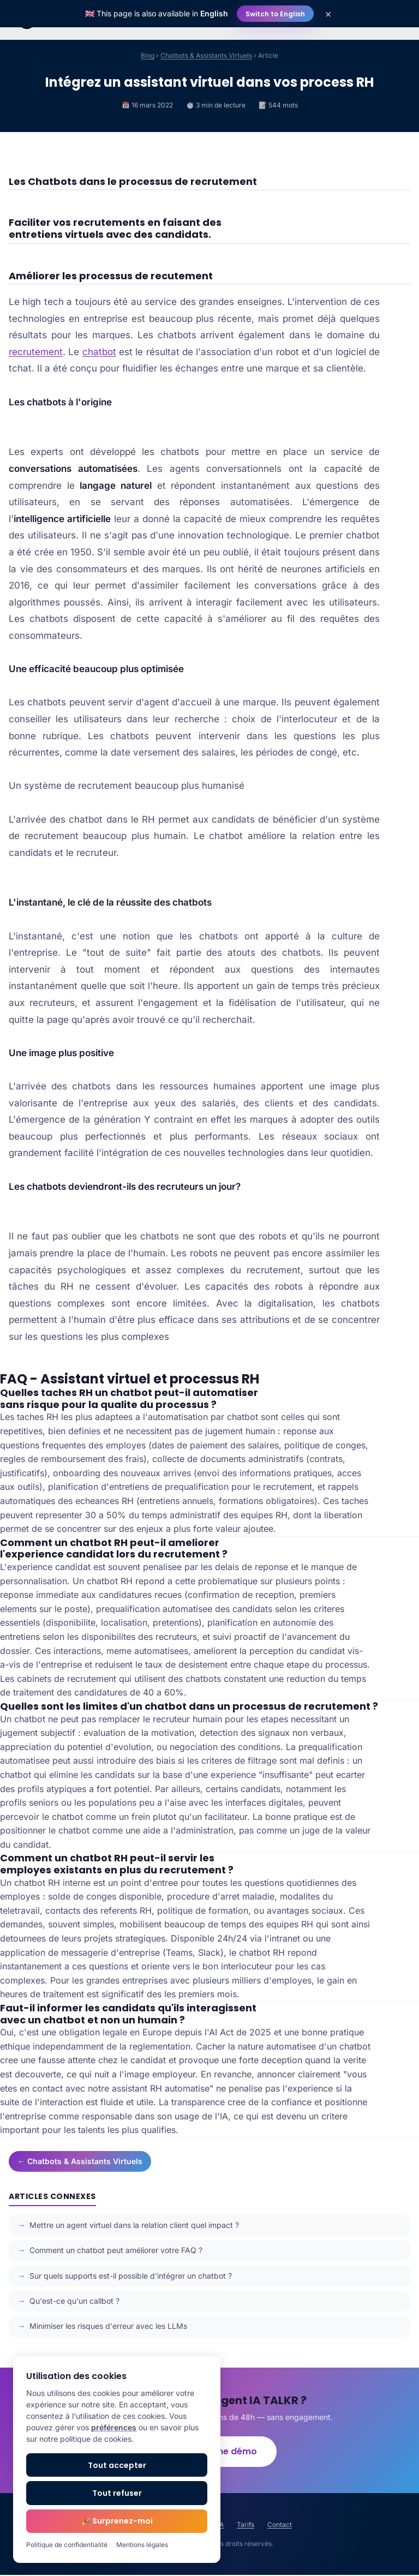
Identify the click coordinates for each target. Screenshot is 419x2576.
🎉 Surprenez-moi (117, 2520)
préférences (113, 2427)
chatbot (99, 351)
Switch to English (275, 14)
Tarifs (245, 2525)
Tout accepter (117, 2465)
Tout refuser (117, 2493)
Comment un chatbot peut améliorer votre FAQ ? (115, 2250)
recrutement (36, 351)
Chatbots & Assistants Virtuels (206, 55)
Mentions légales (142, 2545)
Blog (147, 55)
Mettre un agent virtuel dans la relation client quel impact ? (134, 2225)
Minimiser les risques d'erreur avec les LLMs (108, 2326)
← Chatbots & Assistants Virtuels (79, 2161)
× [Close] (328, 13)
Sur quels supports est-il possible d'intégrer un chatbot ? (130, 2275)
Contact (279, 2525)
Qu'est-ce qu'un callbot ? (74, 2300)
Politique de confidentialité (66, 2545)
